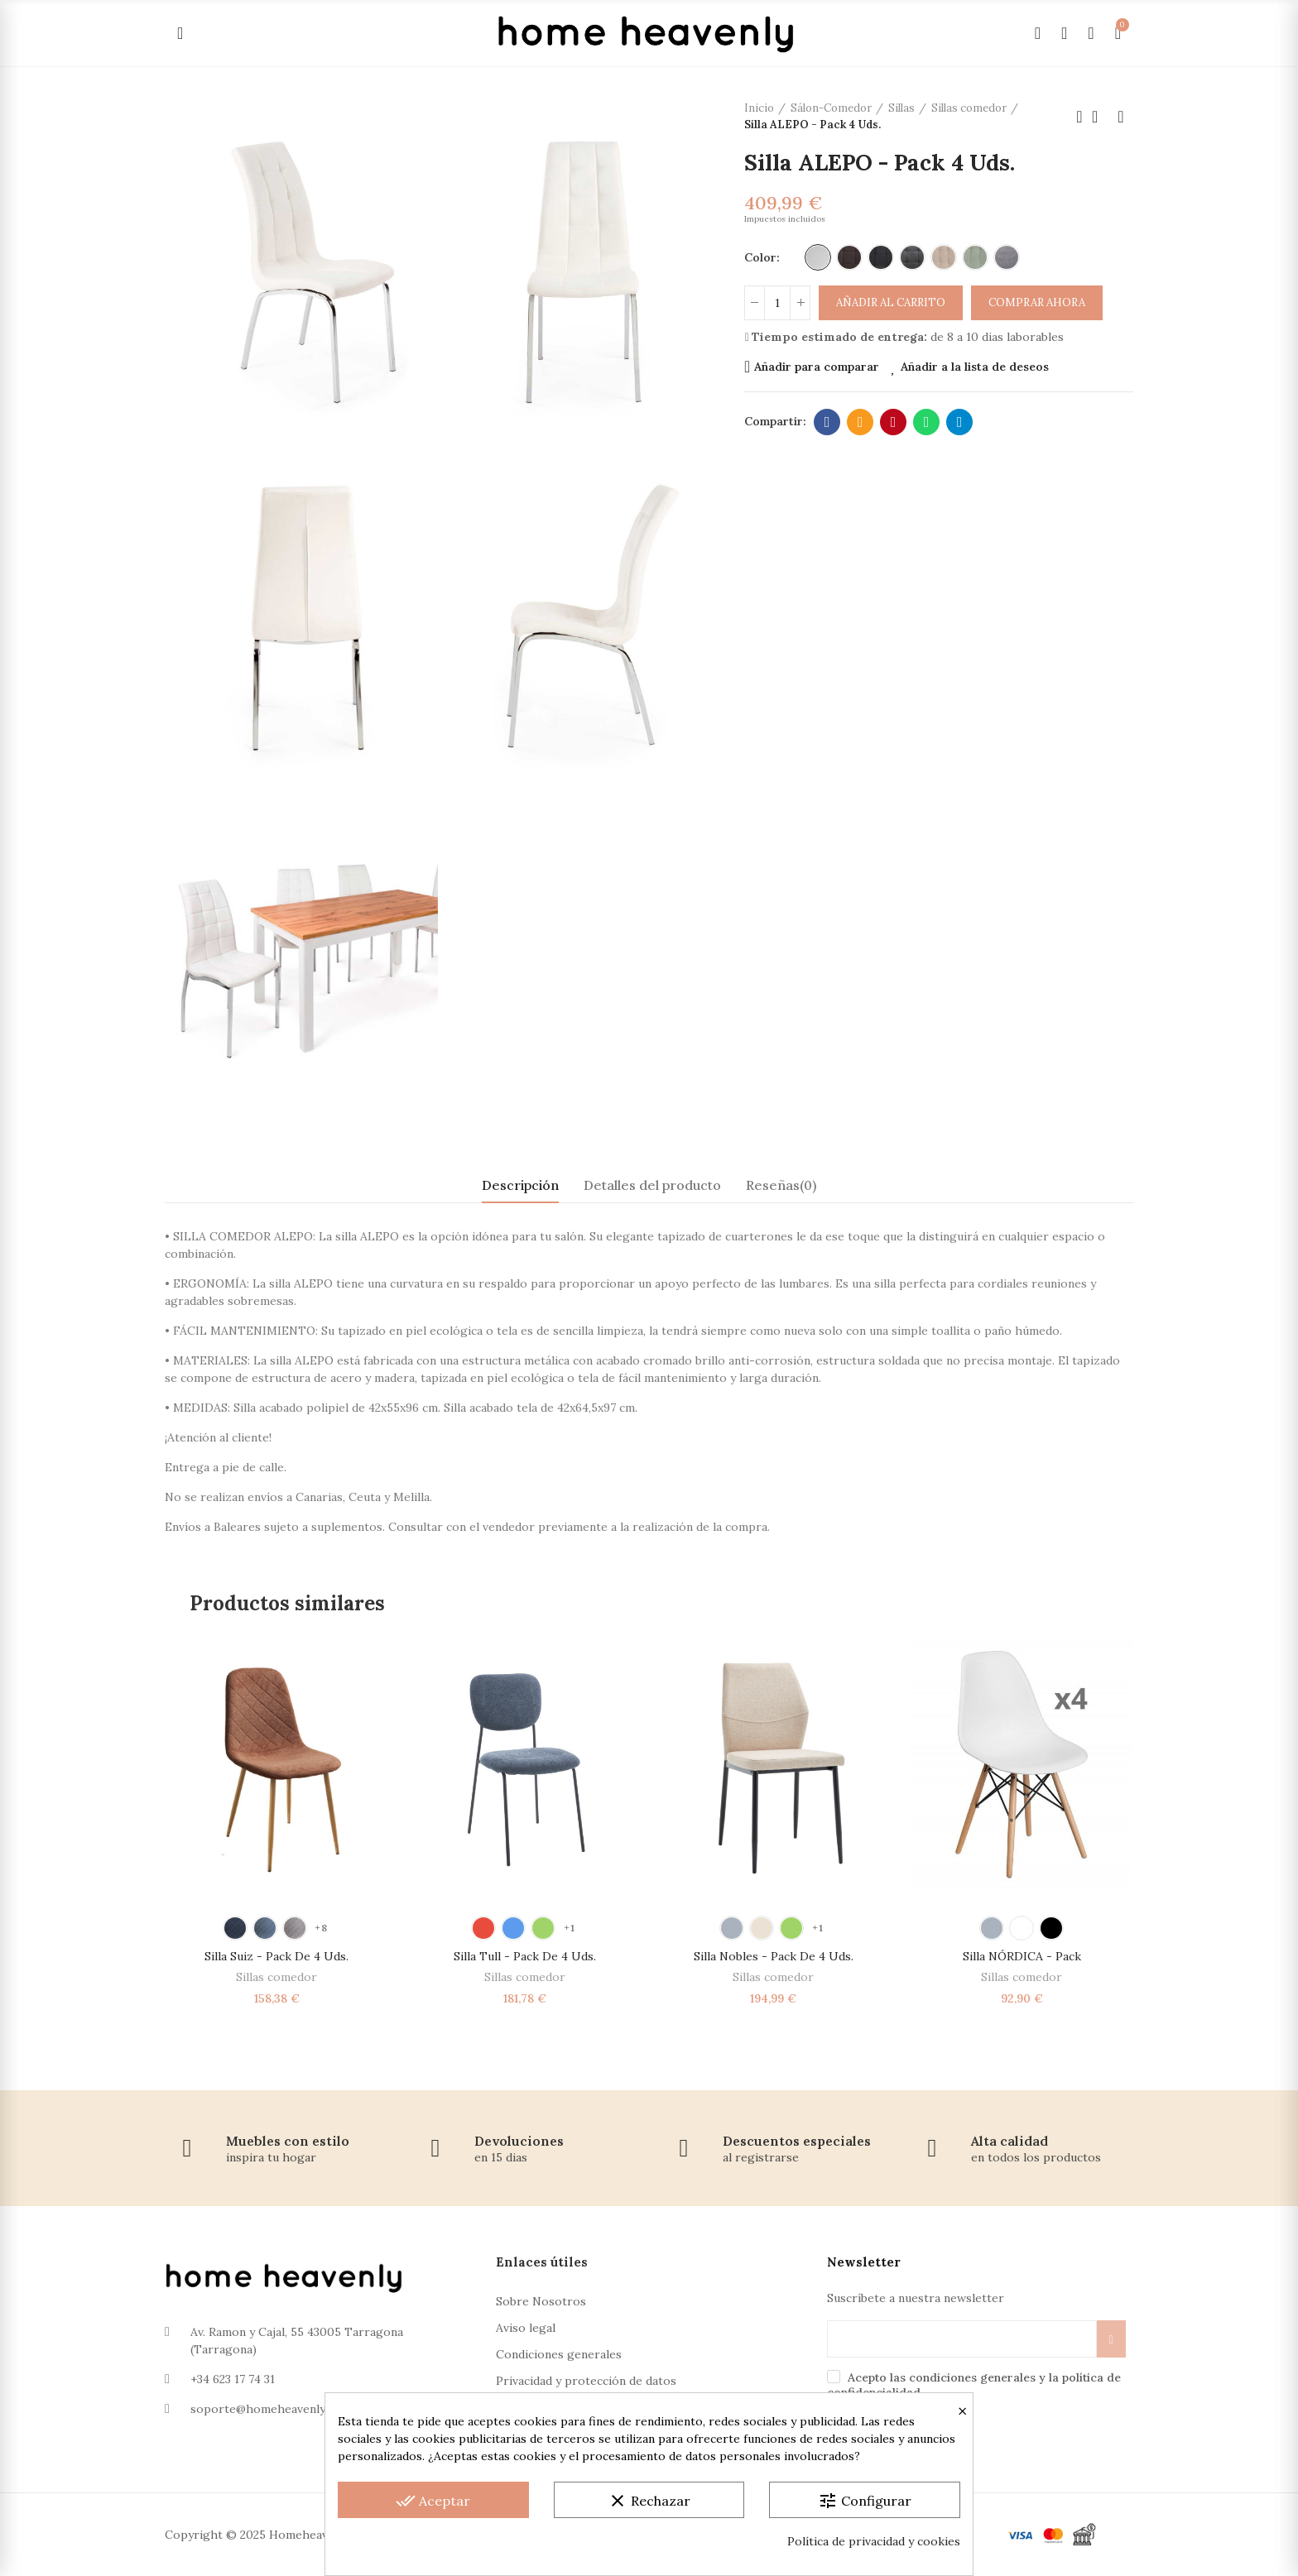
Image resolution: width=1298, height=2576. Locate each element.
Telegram (960, 422)
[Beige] (943, 257)
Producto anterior (1079, 116)
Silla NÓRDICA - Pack (1022, 1956)
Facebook (827, 422)
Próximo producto (1120, 116)
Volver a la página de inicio (1100, 116)
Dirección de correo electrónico (860, 422)
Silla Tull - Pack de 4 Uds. (525, 1956)
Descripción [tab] (520, 1185)
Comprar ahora (1036, 302)
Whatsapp (927, 422)
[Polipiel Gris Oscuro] (912, 257)
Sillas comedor (276, 1976)
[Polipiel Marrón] (849, 257)
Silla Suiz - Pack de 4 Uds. (276, 1956)
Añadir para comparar (816, 366)
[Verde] (975, 257)
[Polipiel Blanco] (818, 257)
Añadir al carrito (890, 302)
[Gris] (1006, 257)
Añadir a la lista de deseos (975, 366)
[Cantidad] (777, 302)
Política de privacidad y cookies (873, 2541)
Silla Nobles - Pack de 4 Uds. (773, 1956)
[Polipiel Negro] (881, 257)
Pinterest (894, 422)
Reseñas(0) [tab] (781, 1185)
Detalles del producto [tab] (652, 1185)
